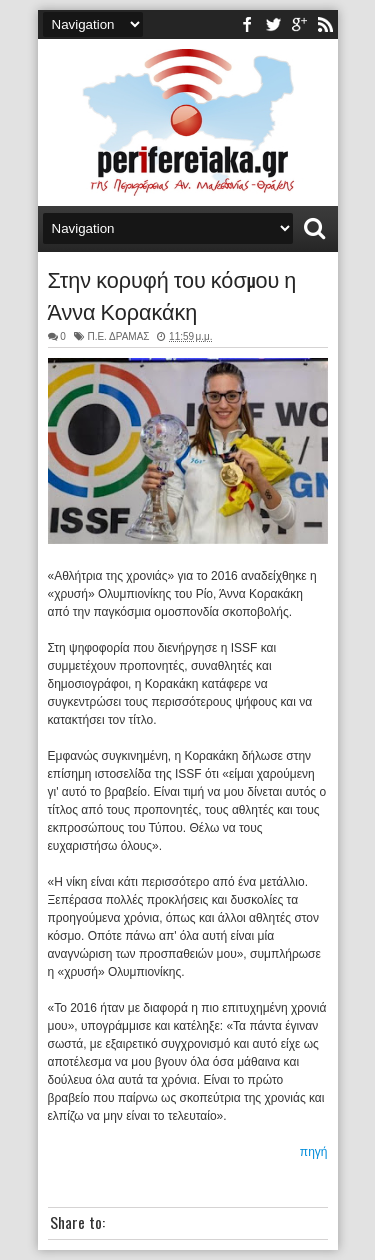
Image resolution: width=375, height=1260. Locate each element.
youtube (299, 24)
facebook (247, 24)
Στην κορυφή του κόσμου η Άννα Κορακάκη (172, 294)
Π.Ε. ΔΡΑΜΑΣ (118, 336)
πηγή (314, 1152)
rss (325, 24)
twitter (273, 24)
